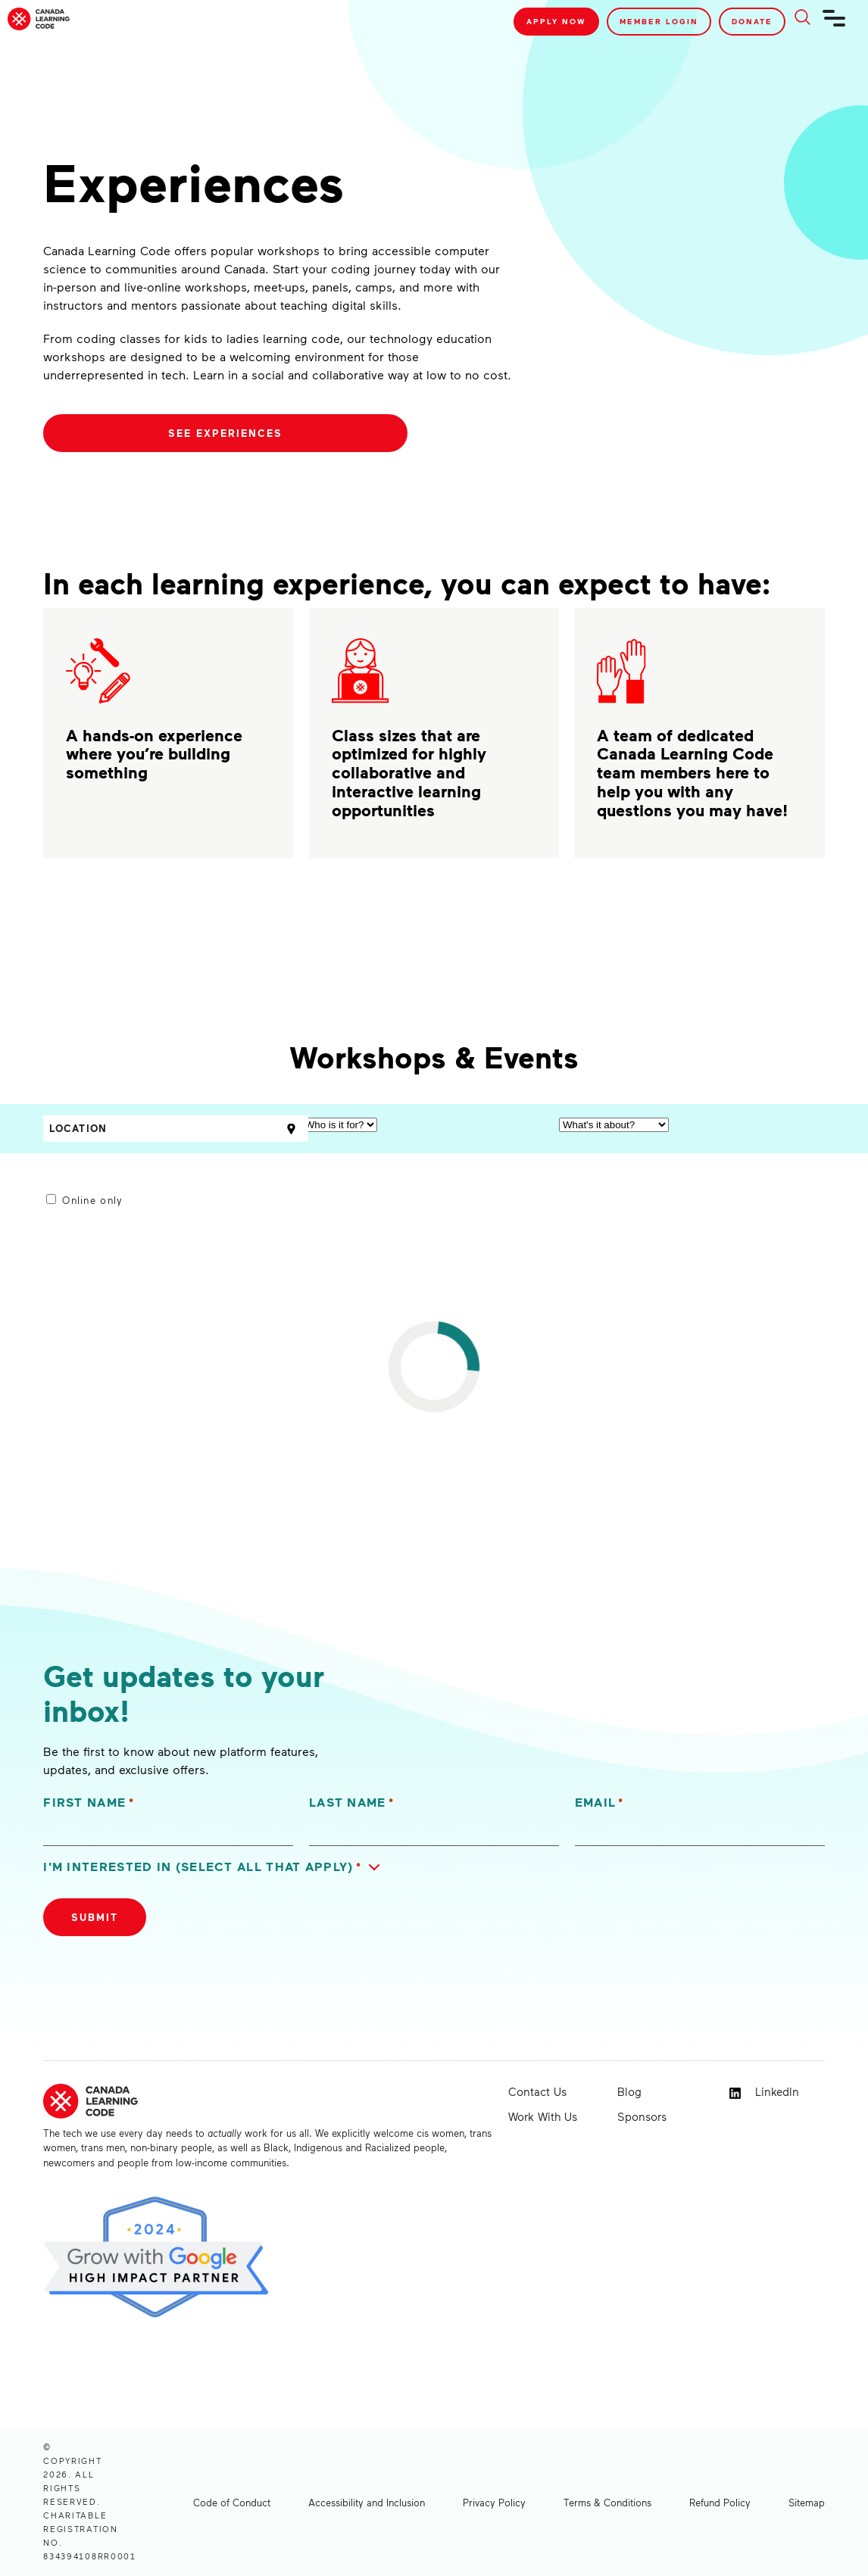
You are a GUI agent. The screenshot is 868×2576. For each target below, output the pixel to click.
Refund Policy (720, 2502)
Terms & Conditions (607, 2502)
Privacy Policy (494, 2502)
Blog (629, 2091)
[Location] (175, 1128)
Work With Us (542, 2116)
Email (599, 1802)
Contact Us (537, 2091)
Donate (752, 21)
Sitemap (806, 2502)
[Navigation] (834, 24)
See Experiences (225, 433)
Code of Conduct (231, 2502)
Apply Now (556, 21)
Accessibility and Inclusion (366, 2502)
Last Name (351, 1802)
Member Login (659, 21)
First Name (88, 1802)
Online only (92, 1200)
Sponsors (642, 2116)
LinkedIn (764, 2092)
